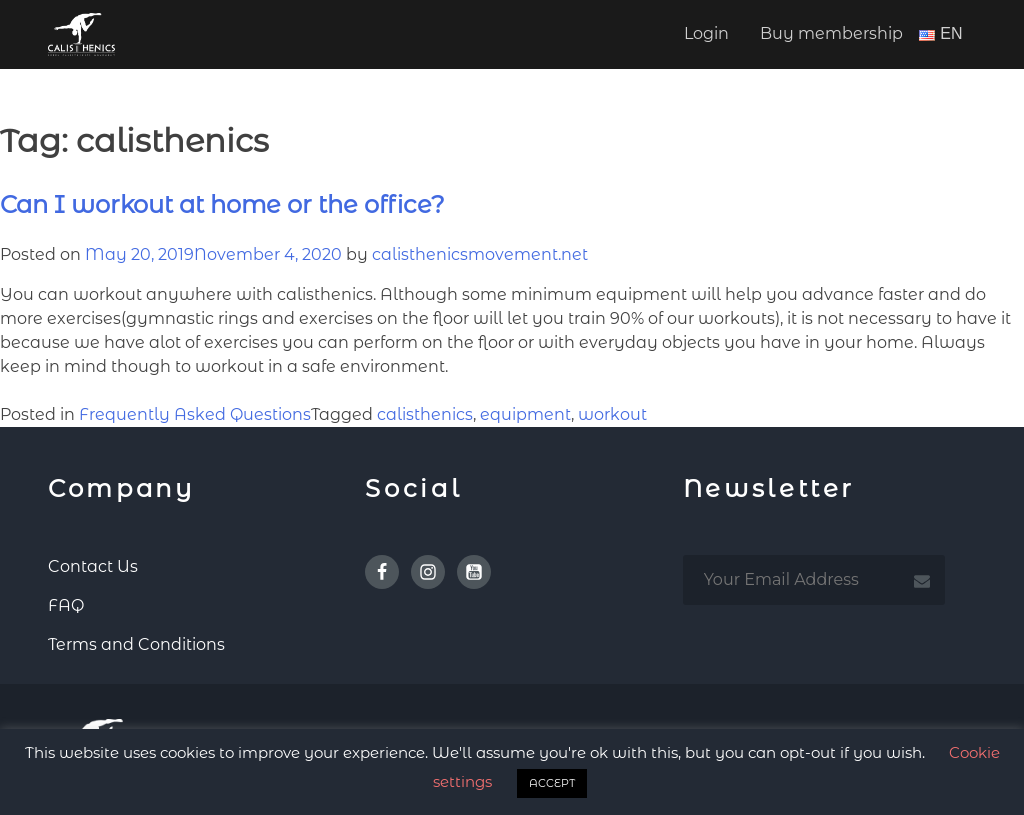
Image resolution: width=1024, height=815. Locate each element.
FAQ (66, 605)
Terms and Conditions (136, 644)
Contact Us (93, 566)
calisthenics (425, 414)
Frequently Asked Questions (195, 414)
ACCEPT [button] (552, 783)
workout (612, 414)
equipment (525, 414)
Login (706, 33)
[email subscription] (814, 580)
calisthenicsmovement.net (480, 254)
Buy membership (831, 33)
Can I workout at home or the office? (222, 204)
